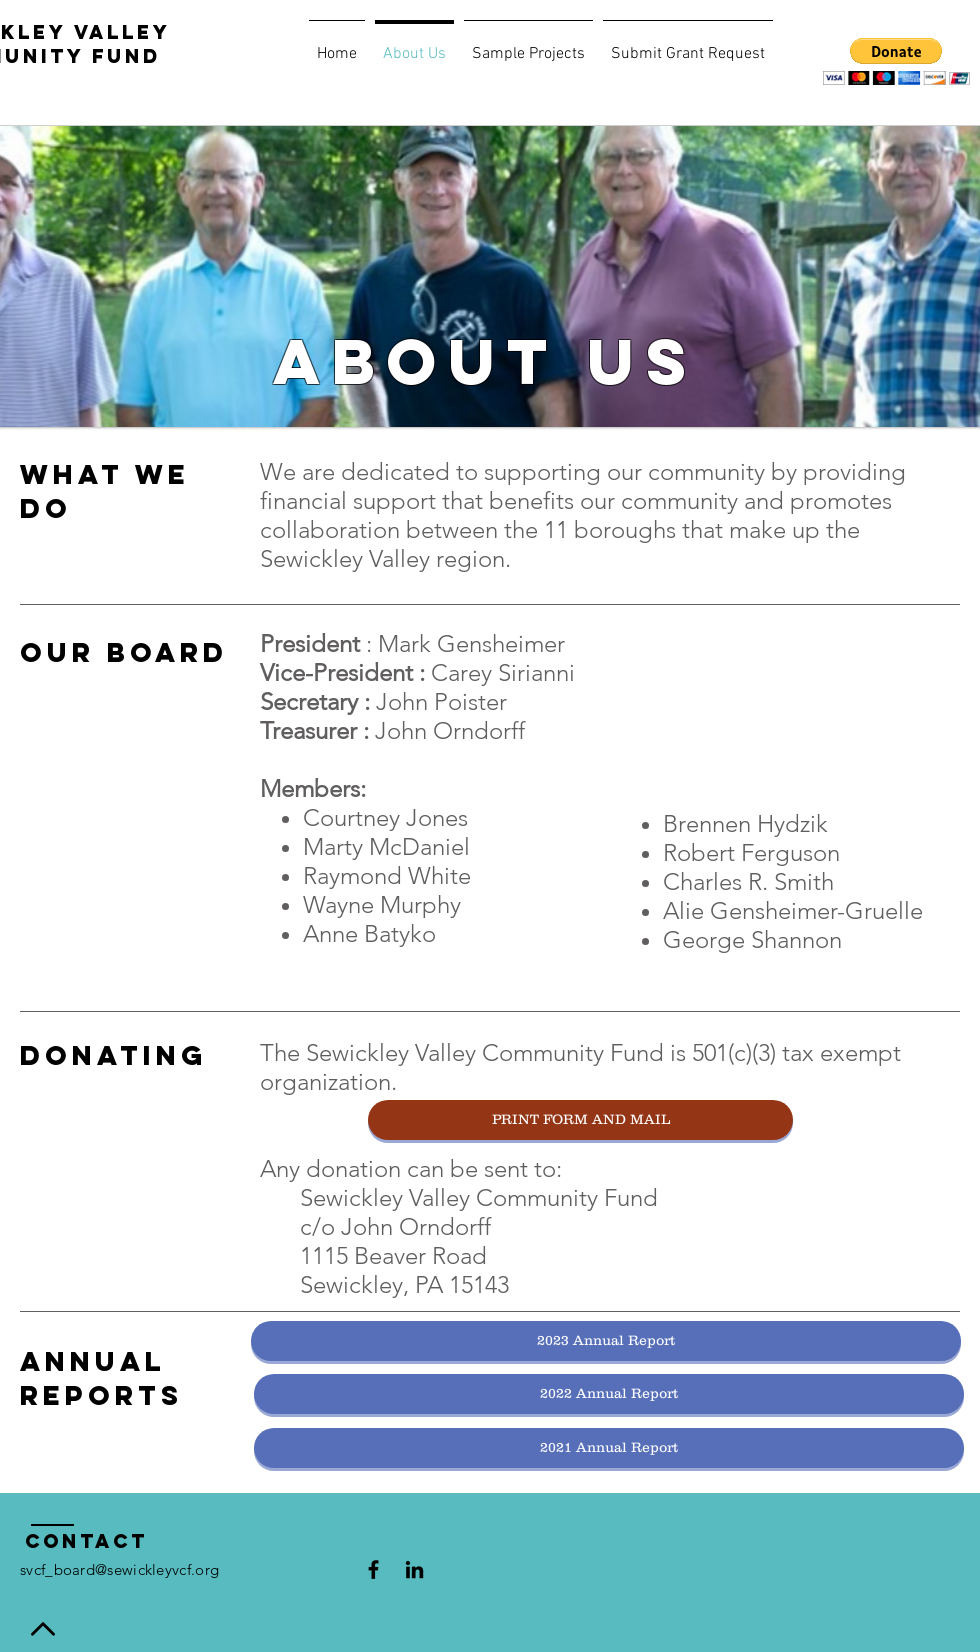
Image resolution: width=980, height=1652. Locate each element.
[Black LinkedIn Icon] (414, 1569)
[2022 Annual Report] (609, 1394)
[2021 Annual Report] (609, 1448)
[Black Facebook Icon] (373, 1569)
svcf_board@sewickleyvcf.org (119, 1569)
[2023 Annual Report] (606, 1341)
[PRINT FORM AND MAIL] (580, 1120)
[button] (896, 61)
